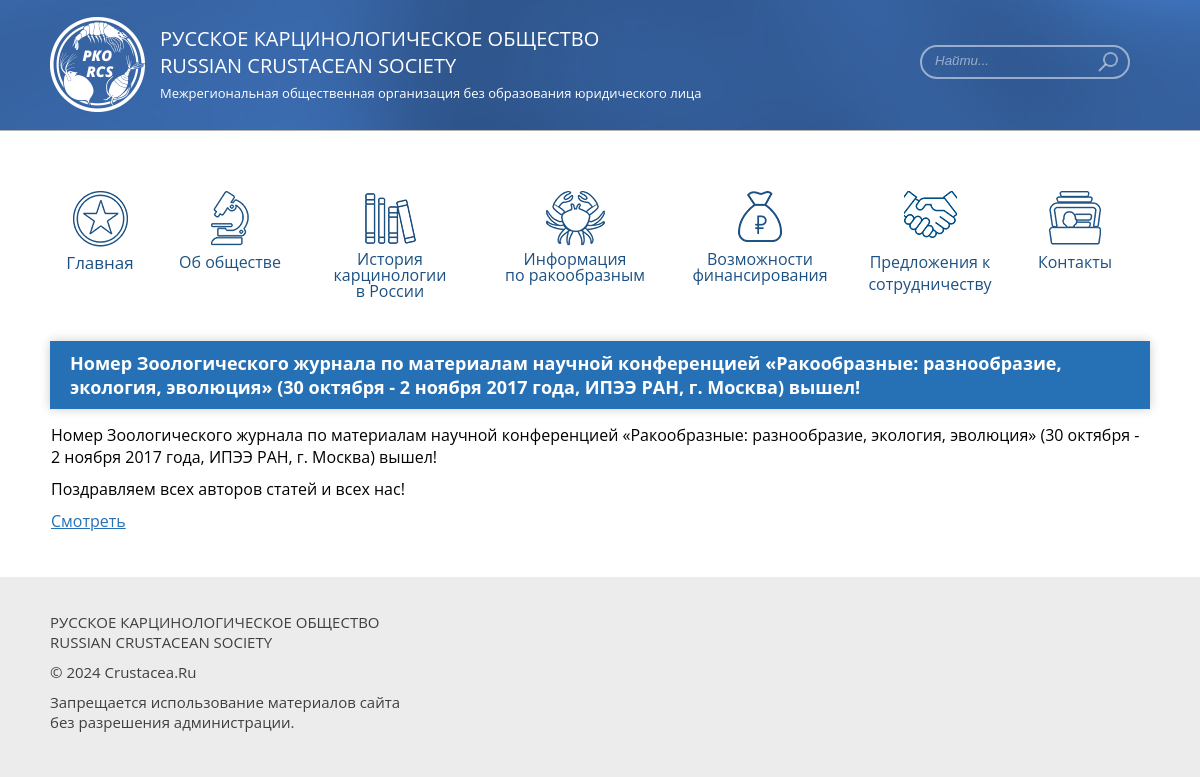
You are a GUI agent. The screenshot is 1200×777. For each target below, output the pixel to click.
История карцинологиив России (390, 264)
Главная (99, 262)
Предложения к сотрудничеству (929, 266)
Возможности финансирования (759, 264)
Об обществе (230, 262)
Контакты (1075, 262)
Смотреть (88, 521)
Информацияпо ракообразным (575, 264)
